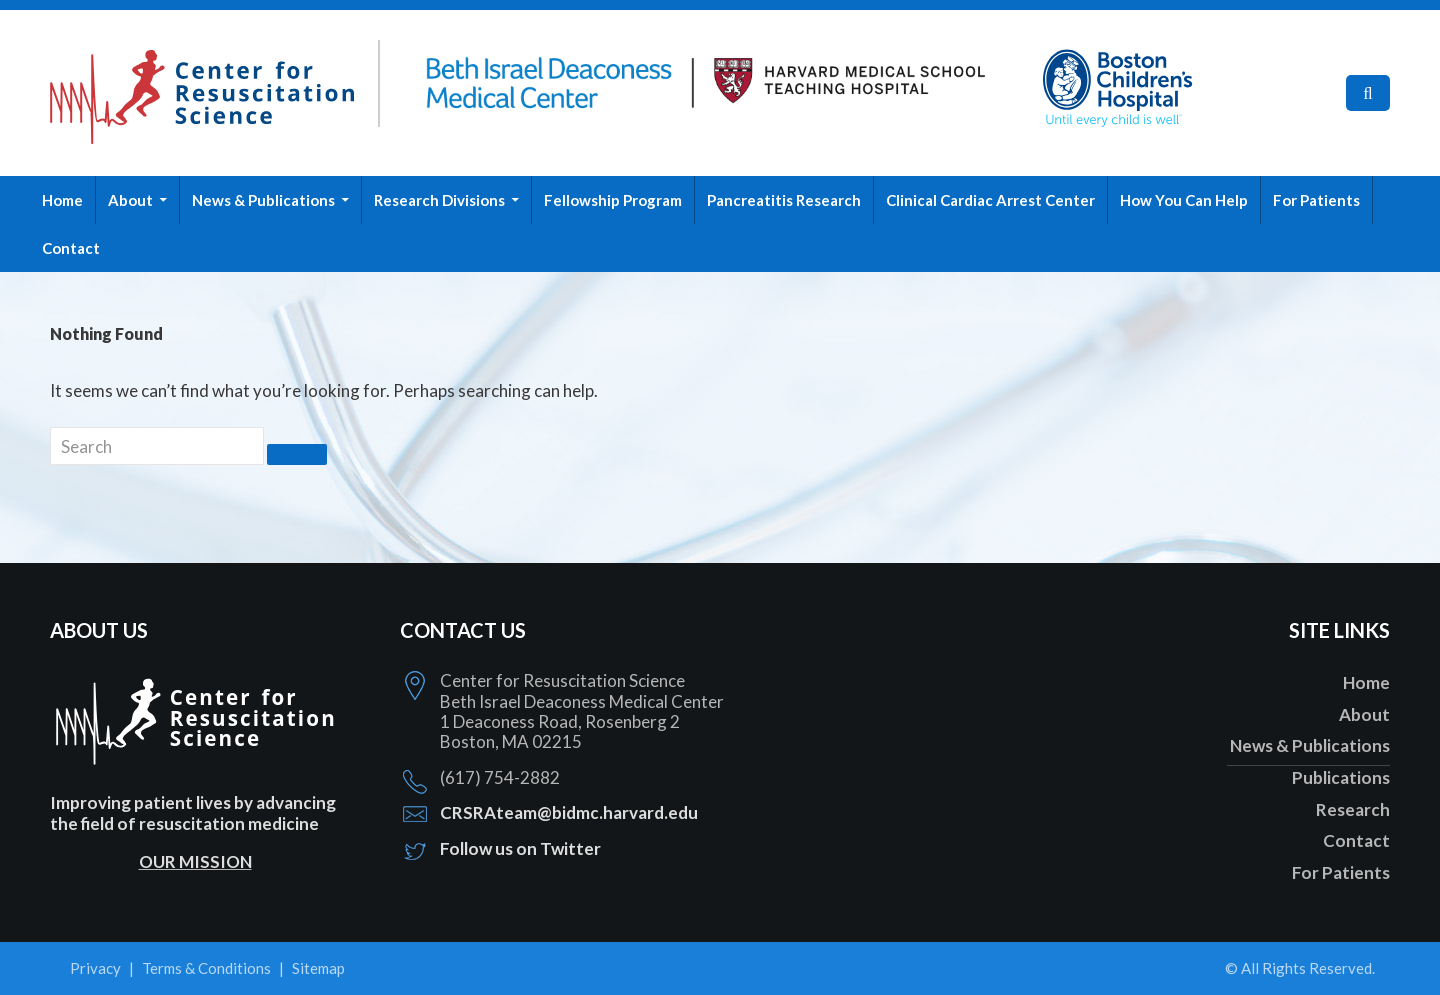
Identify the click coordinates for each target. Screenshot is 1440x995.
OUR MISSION (195, 861)
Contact (71, 248)
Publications (1341, 777)
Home (62, 200)
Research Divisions (439, 200)
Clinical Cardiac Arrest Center (990, 200)
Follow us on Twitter (520, 848)
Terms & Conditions (206, 968)
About (130, 200)
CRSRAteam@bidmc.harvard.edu (569, 812)
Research (1353, 809)
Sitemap (318, 968)
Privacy (95, 968)
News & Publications (263, 200)
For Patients (1316, 200)
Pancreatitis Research (784, 200)
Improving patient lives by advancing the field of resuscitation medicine (193, 812)
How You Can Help (1184, 200)
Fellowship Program (613, 200)
